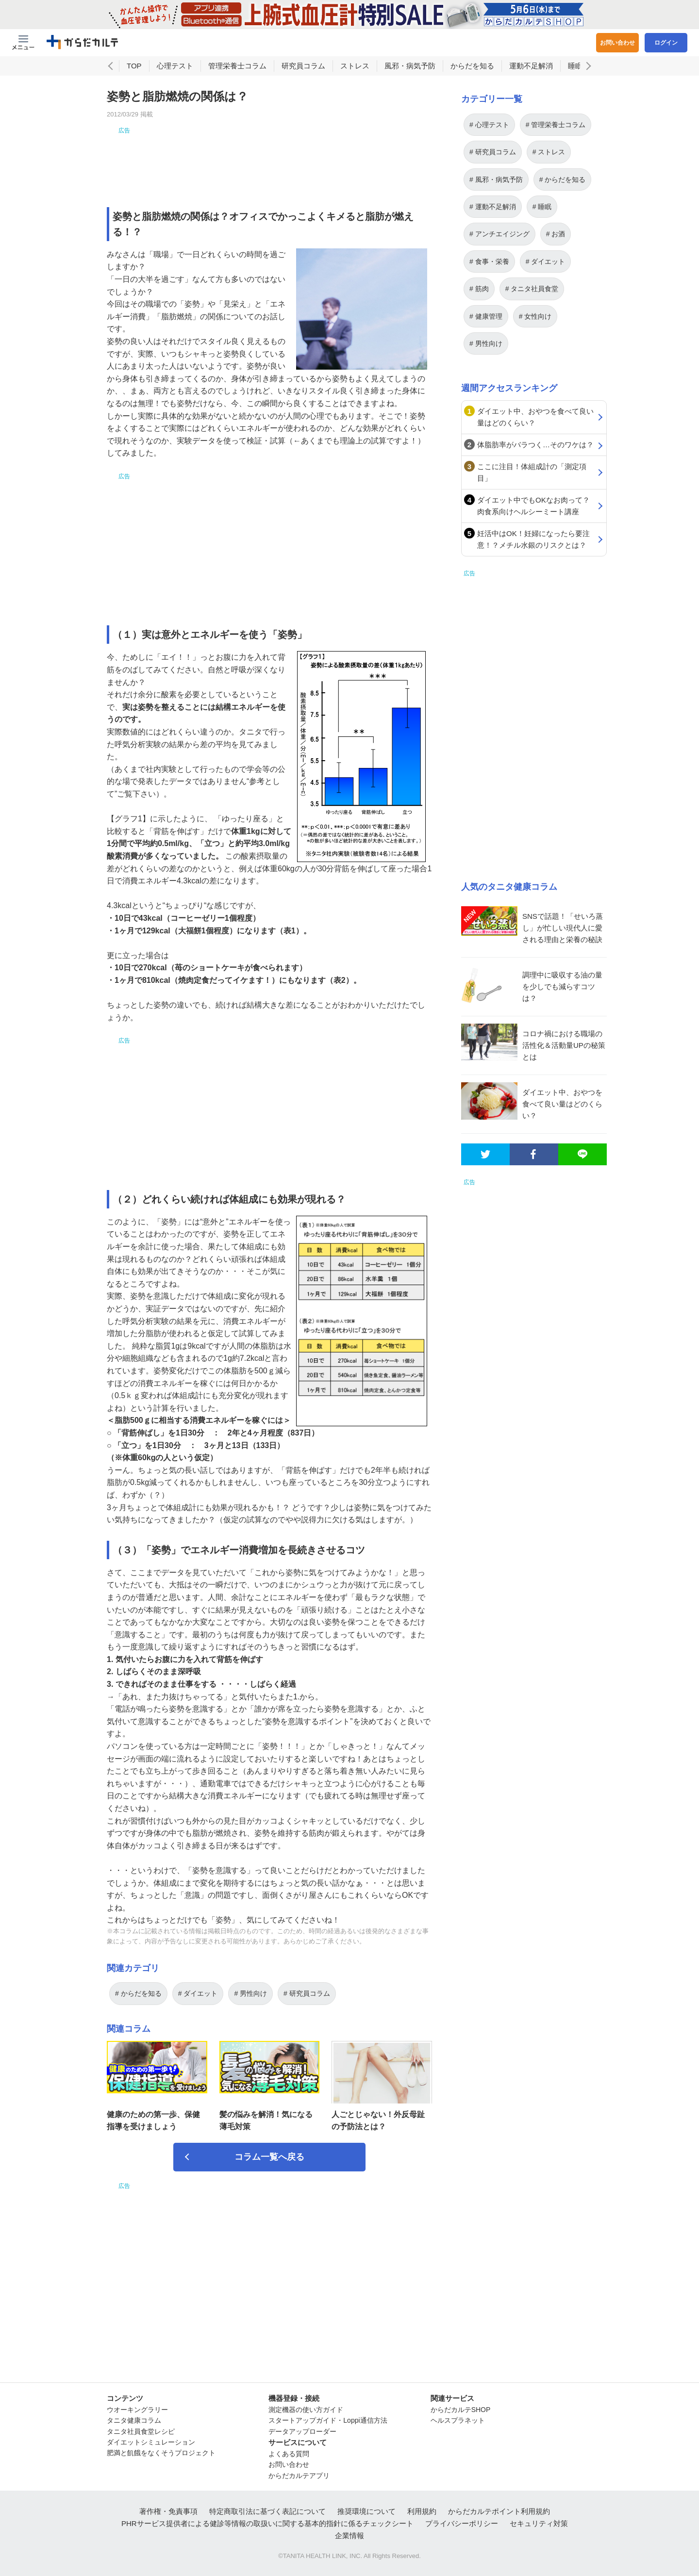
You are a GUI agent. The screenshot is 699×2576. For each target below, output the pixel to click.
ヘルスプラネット (458, 2420)
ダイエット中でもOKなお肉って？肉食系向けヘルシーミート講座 (533, 506)
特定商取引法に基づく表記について (267, 2511)
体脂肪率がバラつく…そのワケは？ (535, 444)
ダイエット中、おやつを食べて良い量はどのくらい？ (535, 417)
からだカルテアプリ (299, 2475)
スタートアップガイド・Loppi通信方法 (327, 2420)
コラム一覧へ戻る (269, 2157)
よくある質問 (288, 2454)
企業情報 (349, 2535)
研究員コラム (303, 66)
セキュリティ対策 (539, 2523)
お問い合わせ (617, 42)
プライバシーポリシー (461, 2523)
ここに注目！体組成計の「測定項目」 (531, 472)
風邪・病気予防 (409, 66)
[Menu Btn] (23, 42)
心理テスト (175, 66)
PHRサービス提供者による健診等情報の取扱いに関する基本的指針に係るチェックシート (267, 2523)
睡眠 (575, 66)
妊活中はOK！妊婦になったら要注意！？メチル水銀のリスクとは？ (533, 539)
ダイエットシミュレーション (151, 2442)
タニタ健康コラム (134, 2420)
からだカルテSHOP (461, 2409)
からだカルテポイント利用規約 (499, 2511)
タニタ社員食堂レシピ (141, 2431)
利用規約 (421, 2511)
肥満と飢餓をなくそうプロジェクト (161, 2453)
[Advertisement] (269, 157)
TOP (134, 66)
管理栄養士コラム (237, 66)
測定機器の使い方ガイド (305, 2409)
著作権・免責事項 (168, 2511)
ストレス (354, 66)
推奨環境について (366, 2511)
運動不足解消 (531, 66)
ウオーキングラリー (137, 2409)
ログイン (666, 42)
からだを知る (472, 66)
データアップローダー (302, 2431)
